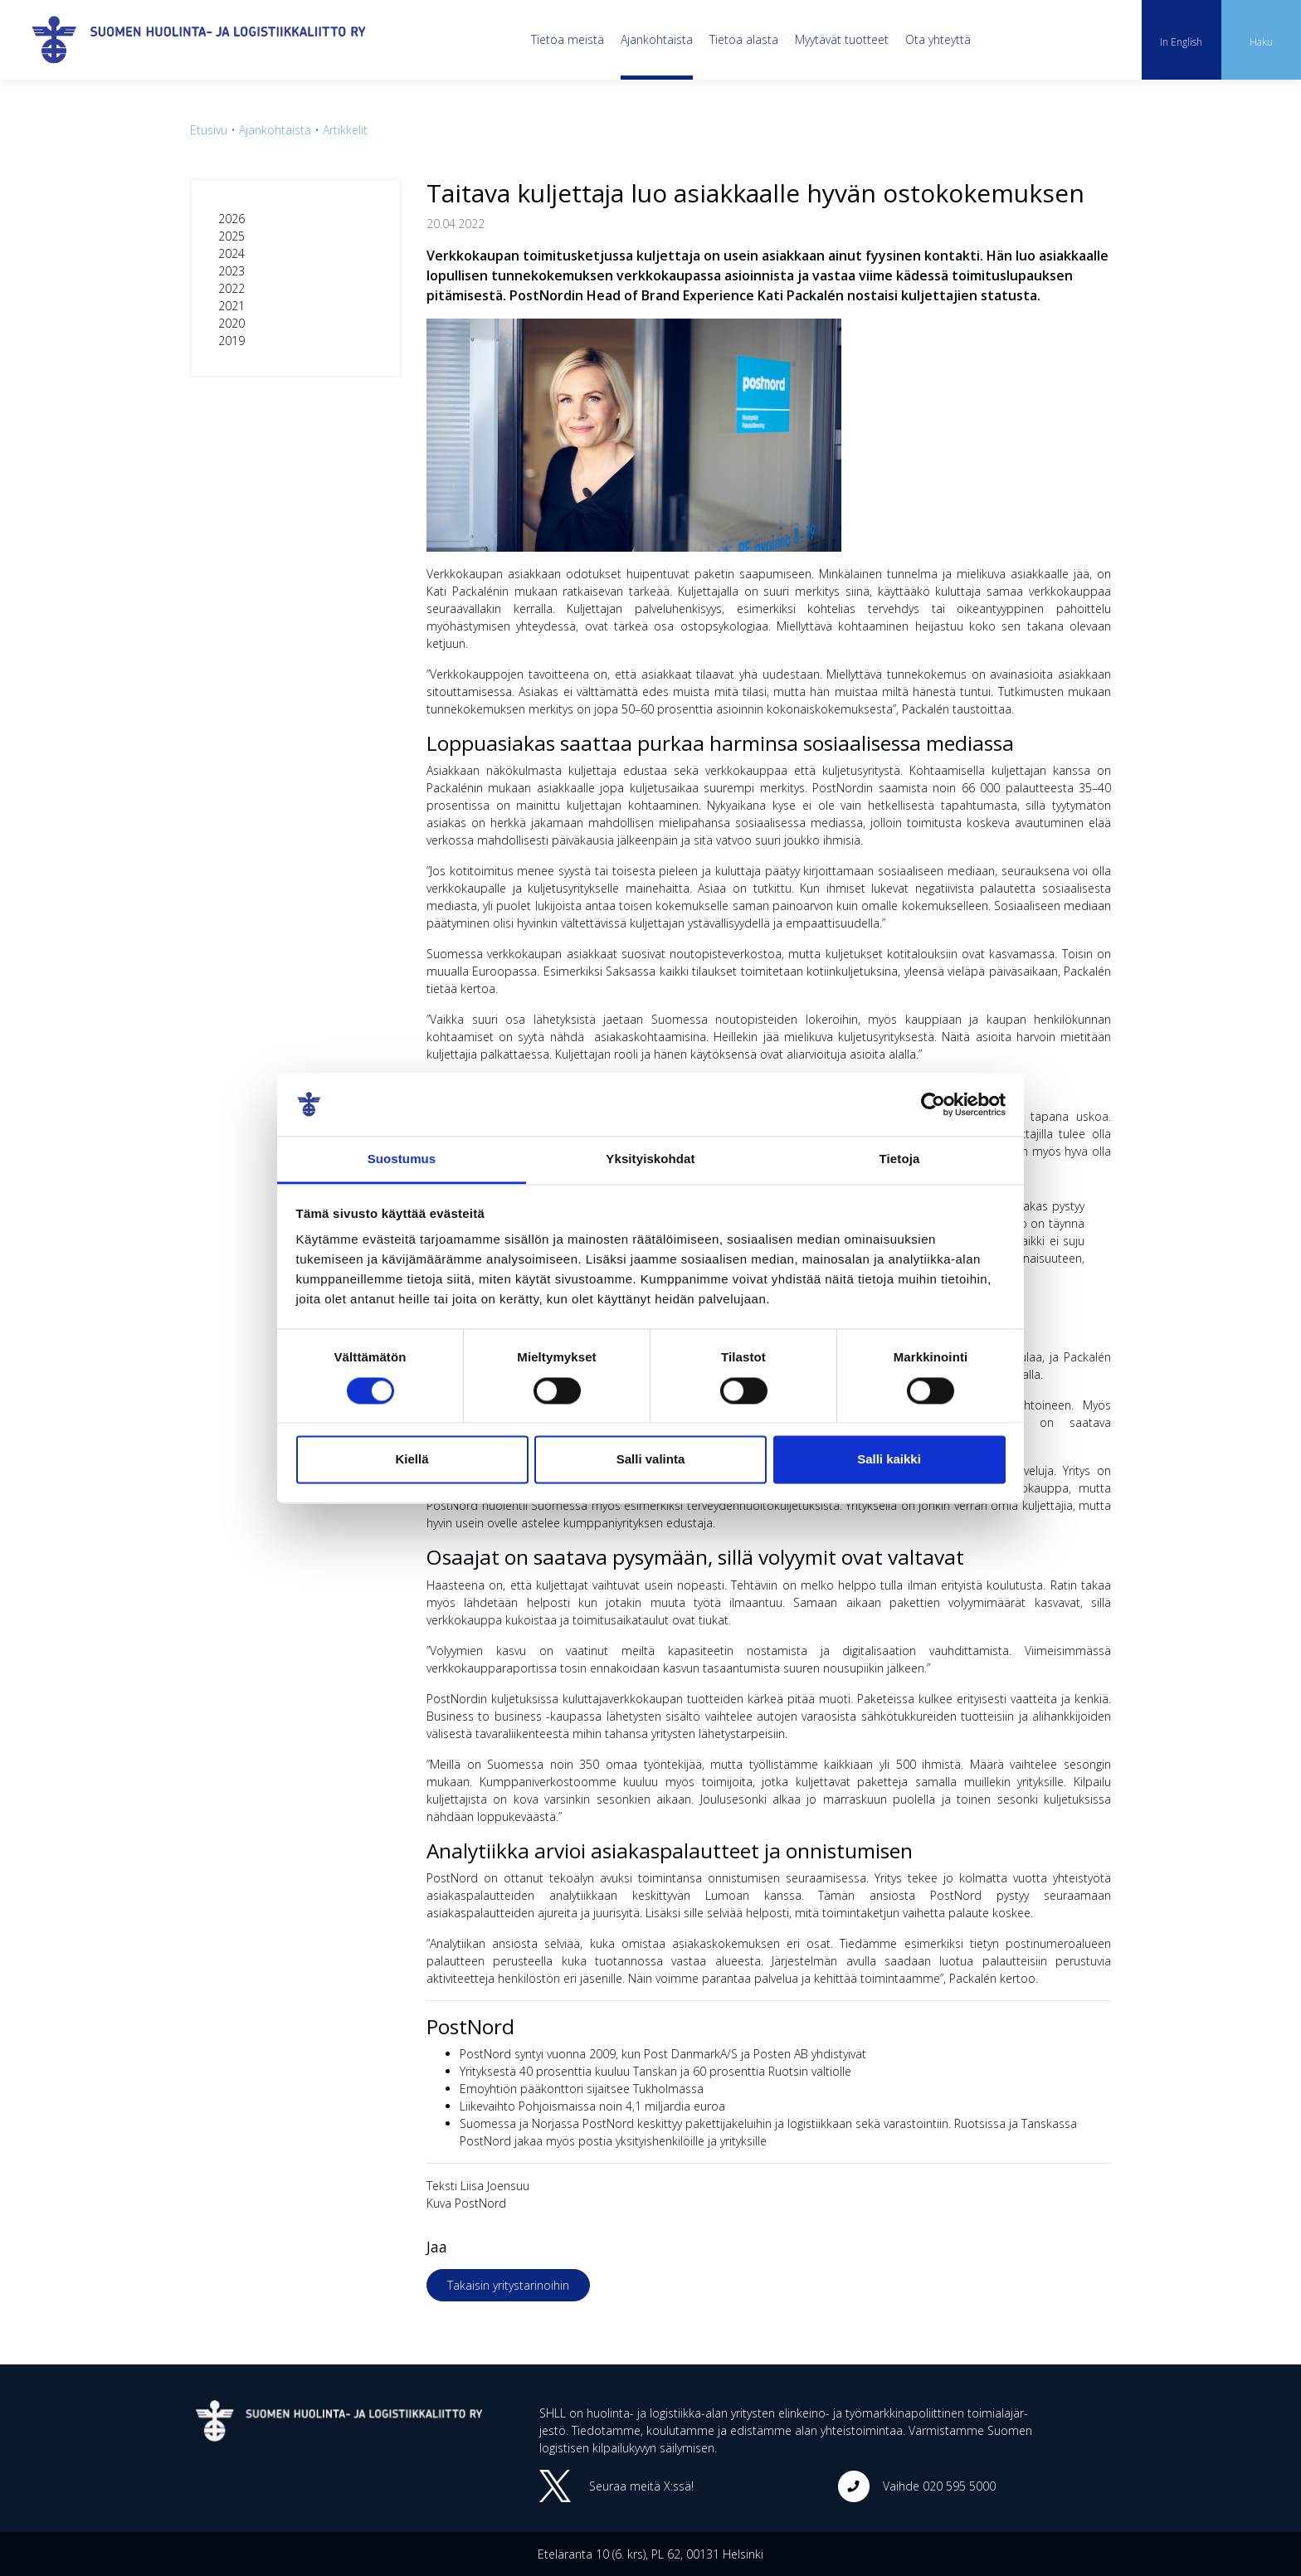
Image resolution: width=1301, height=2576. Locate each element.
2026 (231, 218)
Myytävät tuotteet (842, 39)
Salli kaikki (889, 1460)
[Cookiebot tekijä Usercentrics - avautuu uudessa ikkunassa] (933, 1104)
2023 (231, 271)
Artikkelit (345, 130)
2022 (231, 288)
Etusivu (208, 130)
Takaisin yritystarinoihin (508, 2285)
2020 (231, 323)
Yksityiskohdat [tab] (650, 1159)
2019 (231, 340)
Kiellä (411, 1460)
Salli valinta (650, 1460)
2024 (231, 253)
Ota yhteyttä (938, 39)
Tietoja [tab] (900, 1159)
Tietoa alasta (743, 39)
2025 (231, 236)
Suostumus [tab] (402, 1159)
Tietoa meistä (567, 39)
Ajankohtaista (657, 39)
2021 (231, 306)
